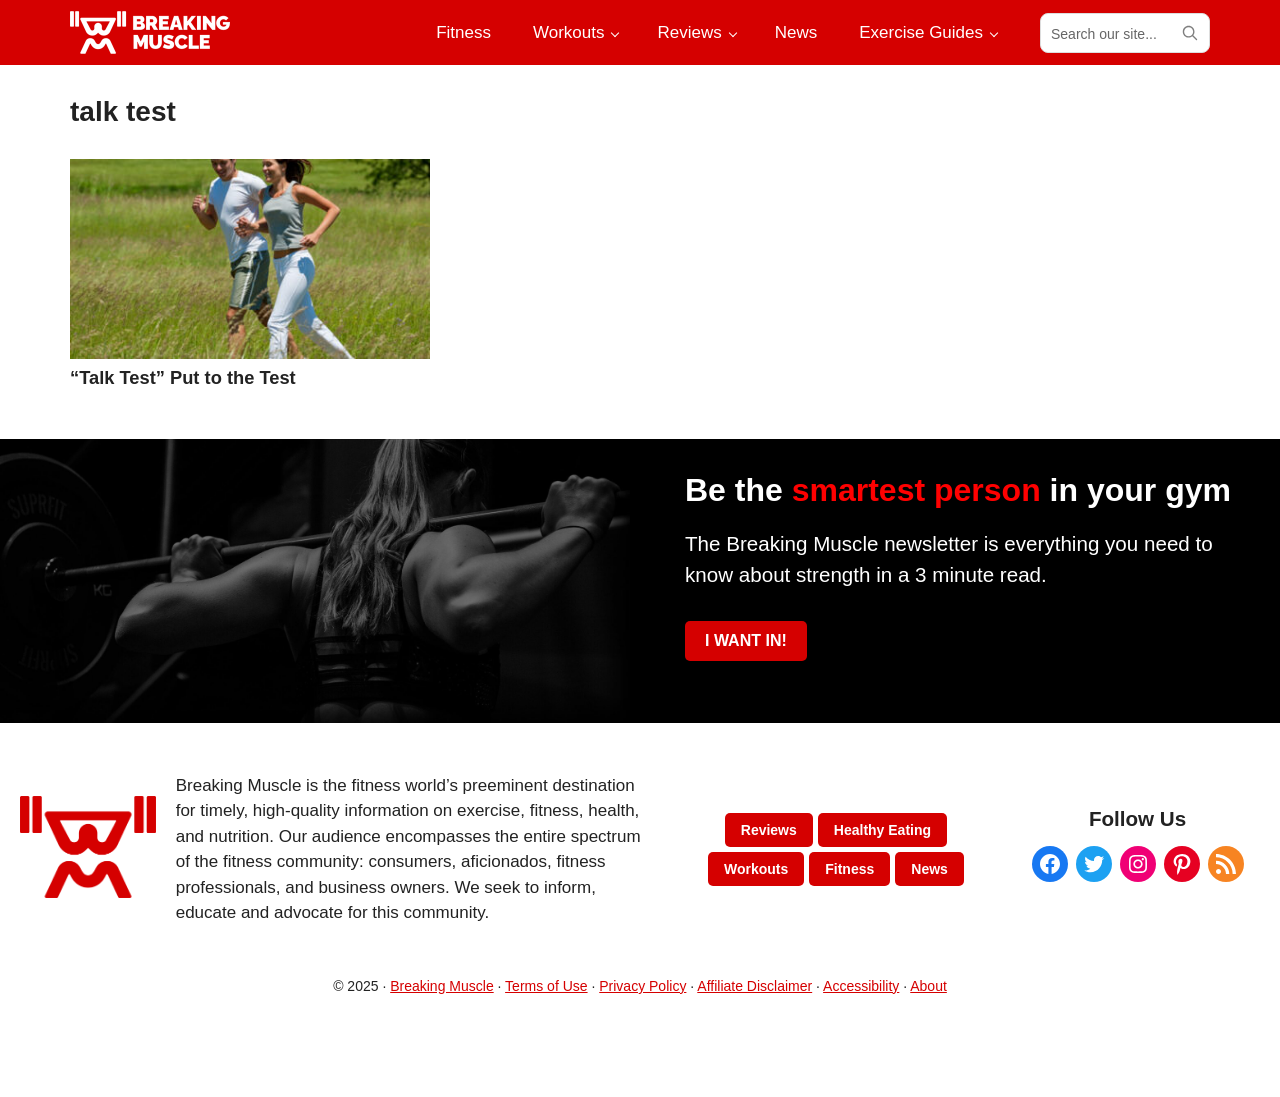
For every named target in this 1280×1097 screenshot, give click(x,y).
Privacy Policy (642, 986)
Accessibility (861, 986)
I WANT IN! (746, 640)
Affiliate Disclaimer (754, 986)
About (928, 986)
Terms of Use (546, 986)
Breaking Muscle (442, 986)
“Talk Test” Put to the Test (183, 377)
